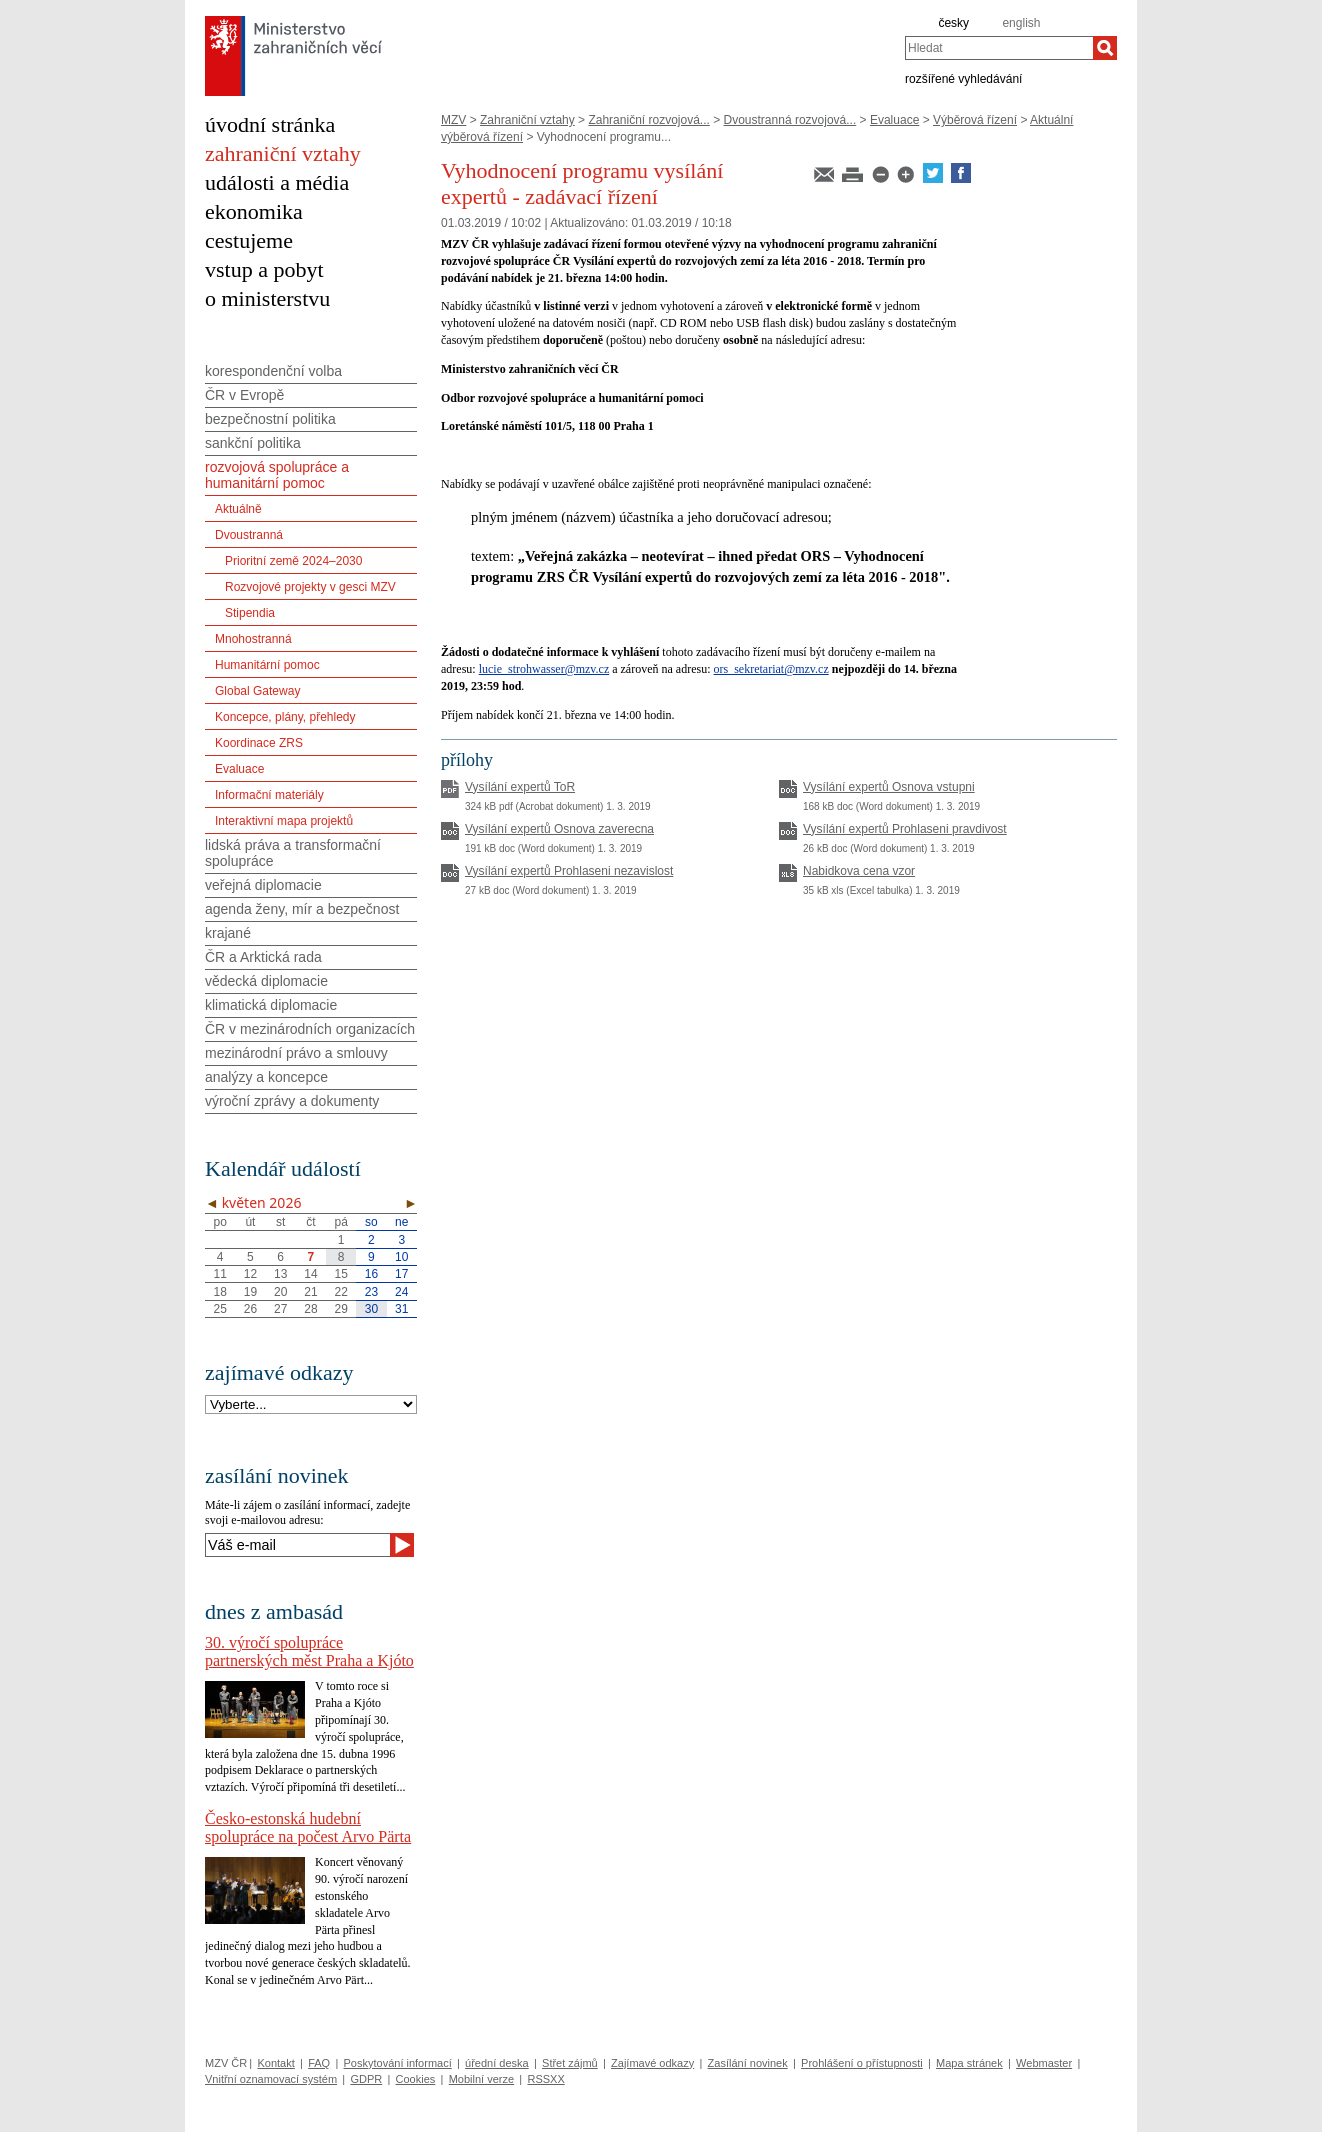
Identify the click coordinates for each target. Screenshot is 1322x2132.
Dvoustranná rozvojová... (790, 120)
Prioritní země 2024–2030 (293, 561)
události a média (277, 182)
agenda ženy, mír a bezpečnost (302, 909)
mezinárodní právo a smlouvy (296, 1053)
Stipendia (250, 613)
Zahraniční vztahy (527, 120)
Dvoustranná (249, 535)
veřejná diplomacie (263, 885)
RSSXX (545, 2079)
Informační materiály (269, 795)
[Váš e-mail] (297, 1545)
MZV (453, 120)
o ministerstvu (267, 298)
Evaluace (894, 120)
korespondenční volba (273, 371)
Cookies (416, 2079)
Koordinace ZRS (259, 743)
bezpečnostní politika (270, 419)
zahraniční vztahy (283, 153)
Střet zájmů (570, 2063)
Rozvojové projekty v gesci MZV (310, 587)
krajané (228, 933)
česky (953, 23)
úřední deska (497, 2063)
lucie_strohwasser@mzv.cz (544, 669)
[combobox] (999, 48)
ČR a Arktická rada (263, 957)
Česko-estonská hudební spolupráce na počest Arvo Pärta (308, 1827)
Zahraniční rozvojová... (648, 120)
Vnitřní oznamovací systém (271, 2079)
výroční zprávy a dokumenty (292, 1101)
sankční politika (253, 443)
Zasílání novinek (748, 2063)
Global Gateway (257, 691)
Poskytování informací (398, 2063)
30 (371, 1309)
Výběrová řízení (975, 120)
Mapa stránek (969, 2063)
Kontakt (275, 2063)
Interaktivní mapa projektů (284, 821)
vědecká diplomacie (266, 981)
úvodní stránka (270, 124)
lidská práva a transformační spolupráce (293, 853)
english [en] (1021, 23)
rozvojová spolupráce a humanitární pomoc (277, 475)
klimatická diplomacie (271, 1005)
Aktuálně (238, 509)
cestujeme (249, 240)
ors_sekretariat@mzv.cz (771, 669)
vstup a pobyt (264, 269)
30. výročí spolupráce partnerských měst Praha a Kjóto (309, 1651)
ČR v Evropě (244, 395)
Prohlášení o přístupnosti (862, 2063)
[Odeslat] (402, 1545)
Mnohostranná (253, 639)
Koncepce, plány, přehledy (285, 717)
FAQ (319, 2063)
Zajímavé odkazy (652, 2063)
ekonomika (254, 211)
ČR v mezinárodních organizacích (310, 1029)
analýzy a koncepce (266, 1077)
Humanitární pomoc (267, 665)
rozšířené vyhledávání (963, 78)
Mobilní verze (481, 2079)
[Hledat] (1105, 48)
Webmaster (1044, 2063)
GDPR (366, 2079)
